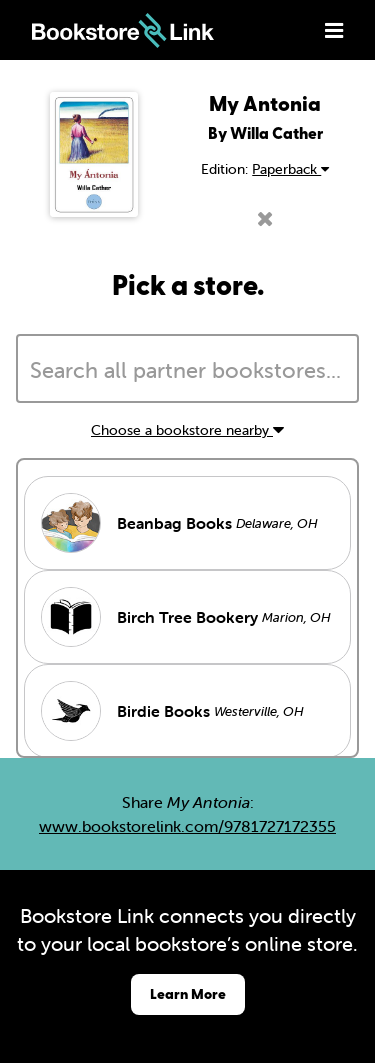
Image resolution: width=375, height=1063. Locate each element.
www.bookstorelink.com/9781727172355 (187, 826)
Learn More (188, 993)
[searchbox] (187, 371)
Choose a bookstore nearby (187, 430)
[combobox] (187, 369)
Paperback (290, 169)
